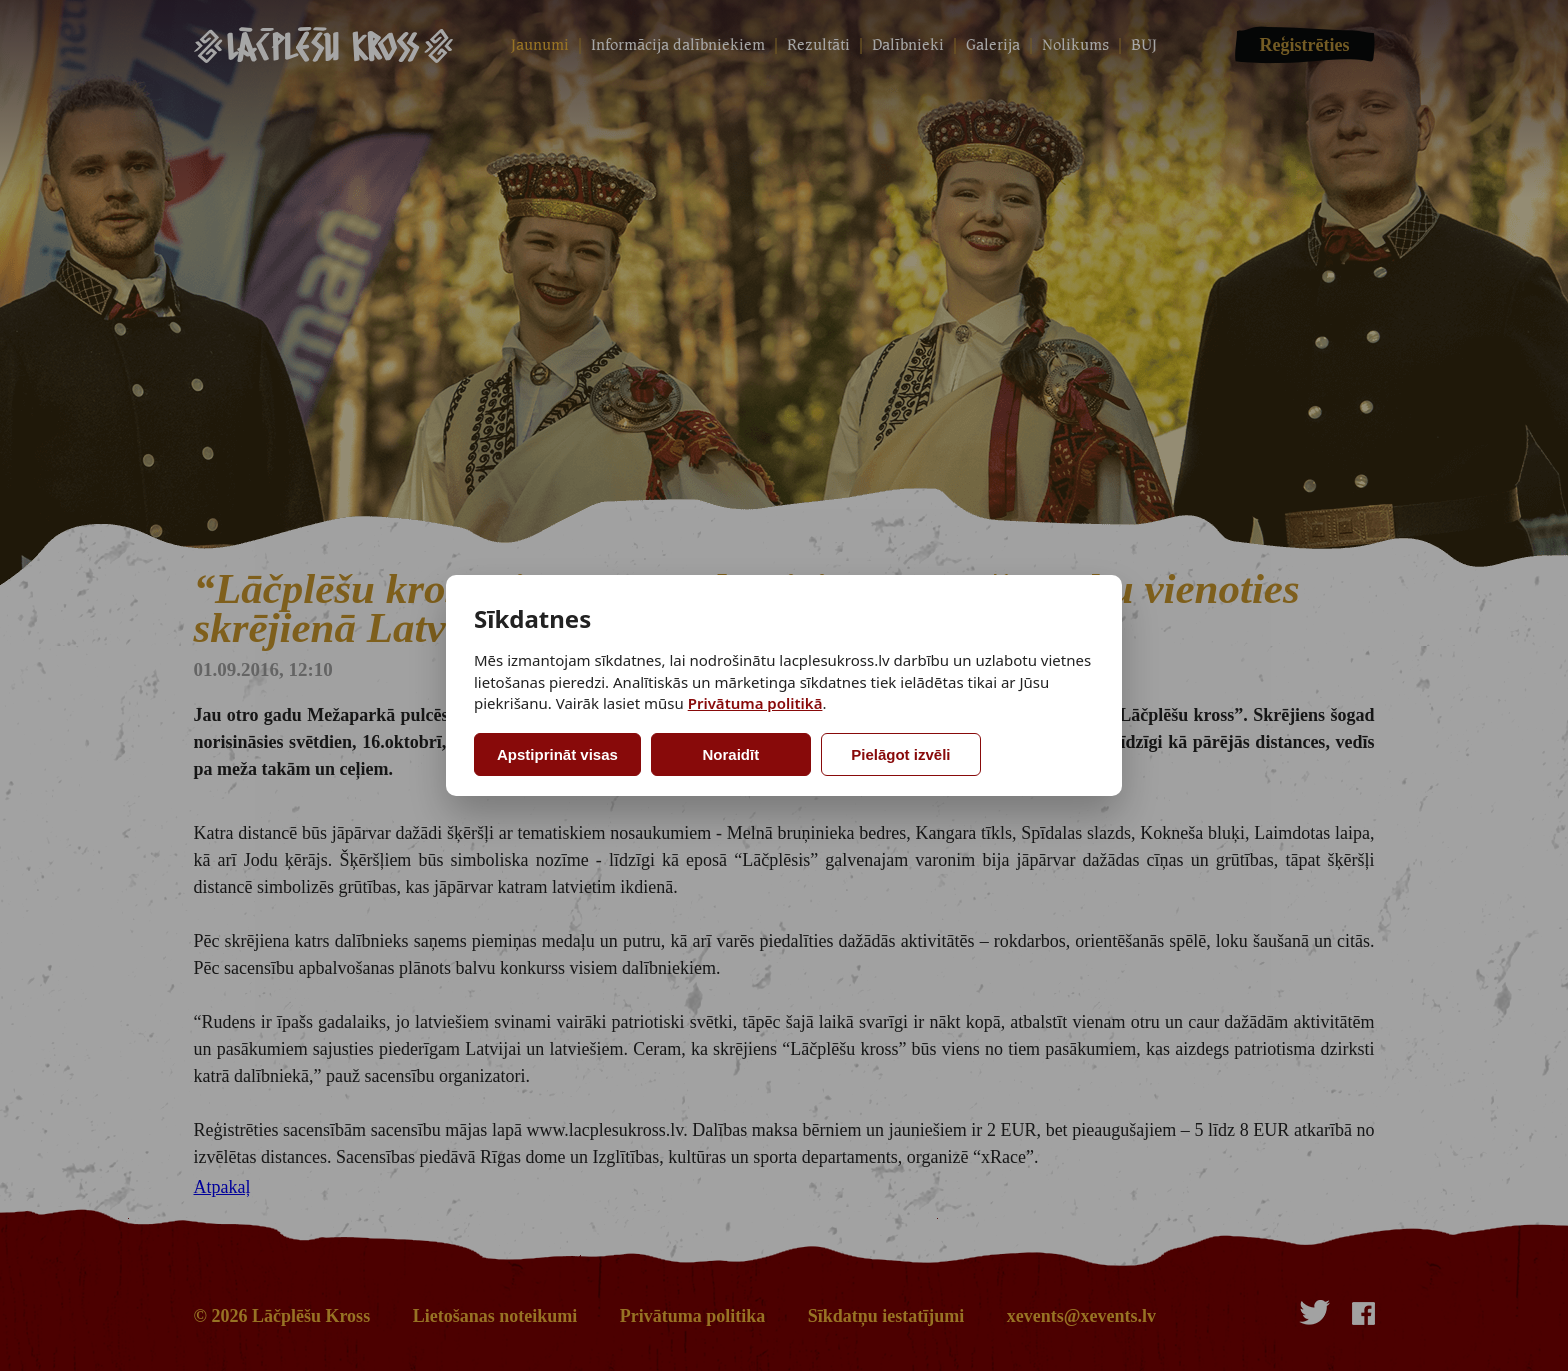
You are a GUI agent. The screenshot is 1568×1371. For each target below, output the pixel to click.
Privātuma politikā (755, 703)
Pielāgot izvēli (900, 754)
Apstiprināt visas (557, 754)
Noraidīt (731, 754)
